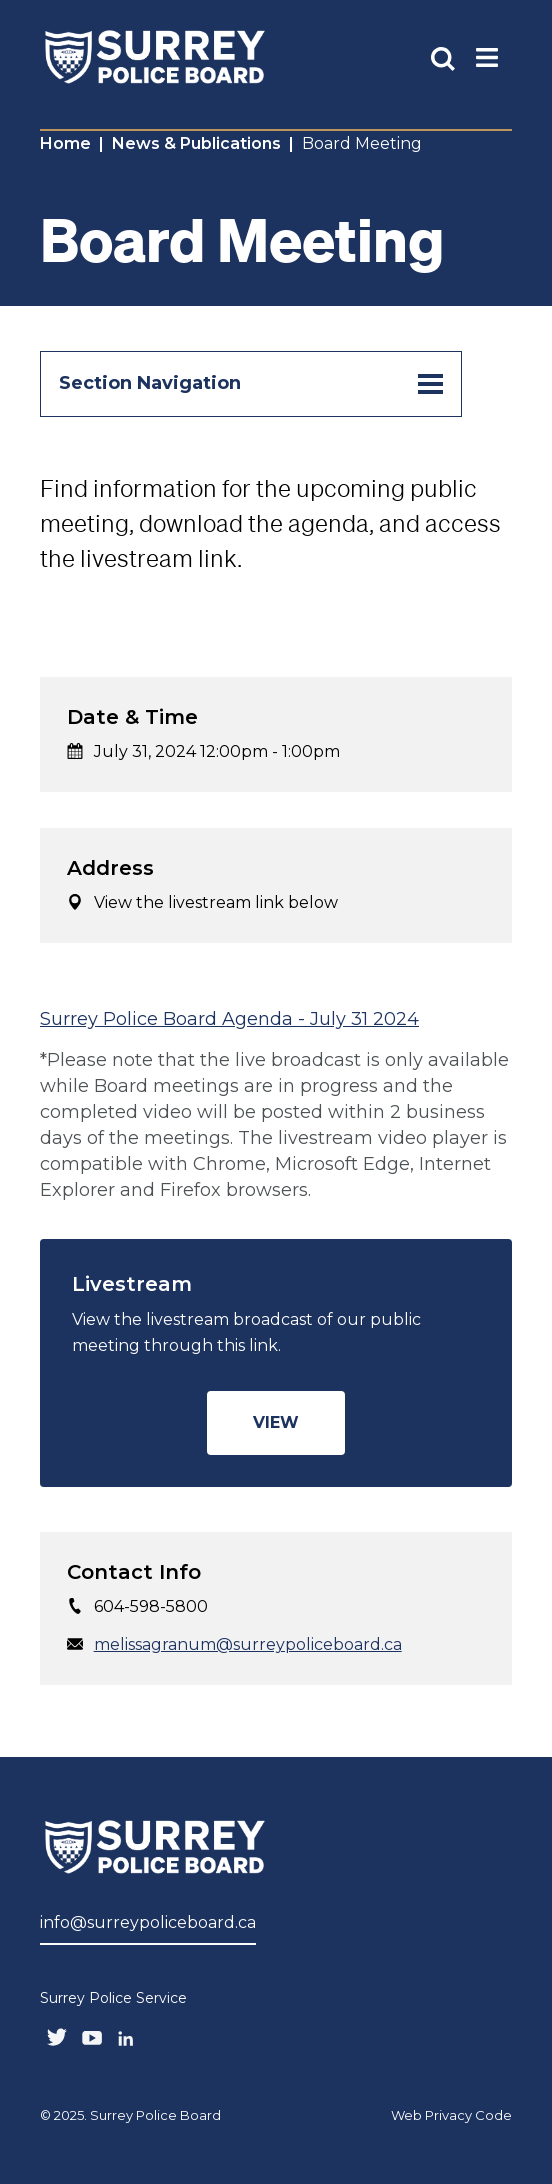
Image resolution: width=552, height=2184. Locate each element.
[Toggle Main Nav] (487, 56)
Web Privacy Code (451, 2115)
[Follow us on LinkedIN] (126, 2034)
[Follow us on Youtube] (92, 2034)
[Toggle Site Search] (443, 57)
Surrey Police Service (113, 1998)
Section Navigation (251, 384)
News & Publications (196, 143)
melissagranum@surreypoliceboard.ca (248, 1644)
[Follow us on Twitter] (57, 2035)
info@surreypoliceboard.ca (148, 1922)
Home (65, 143)
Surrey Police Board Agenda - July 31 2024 (229, 1019)
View (276, 1422)
